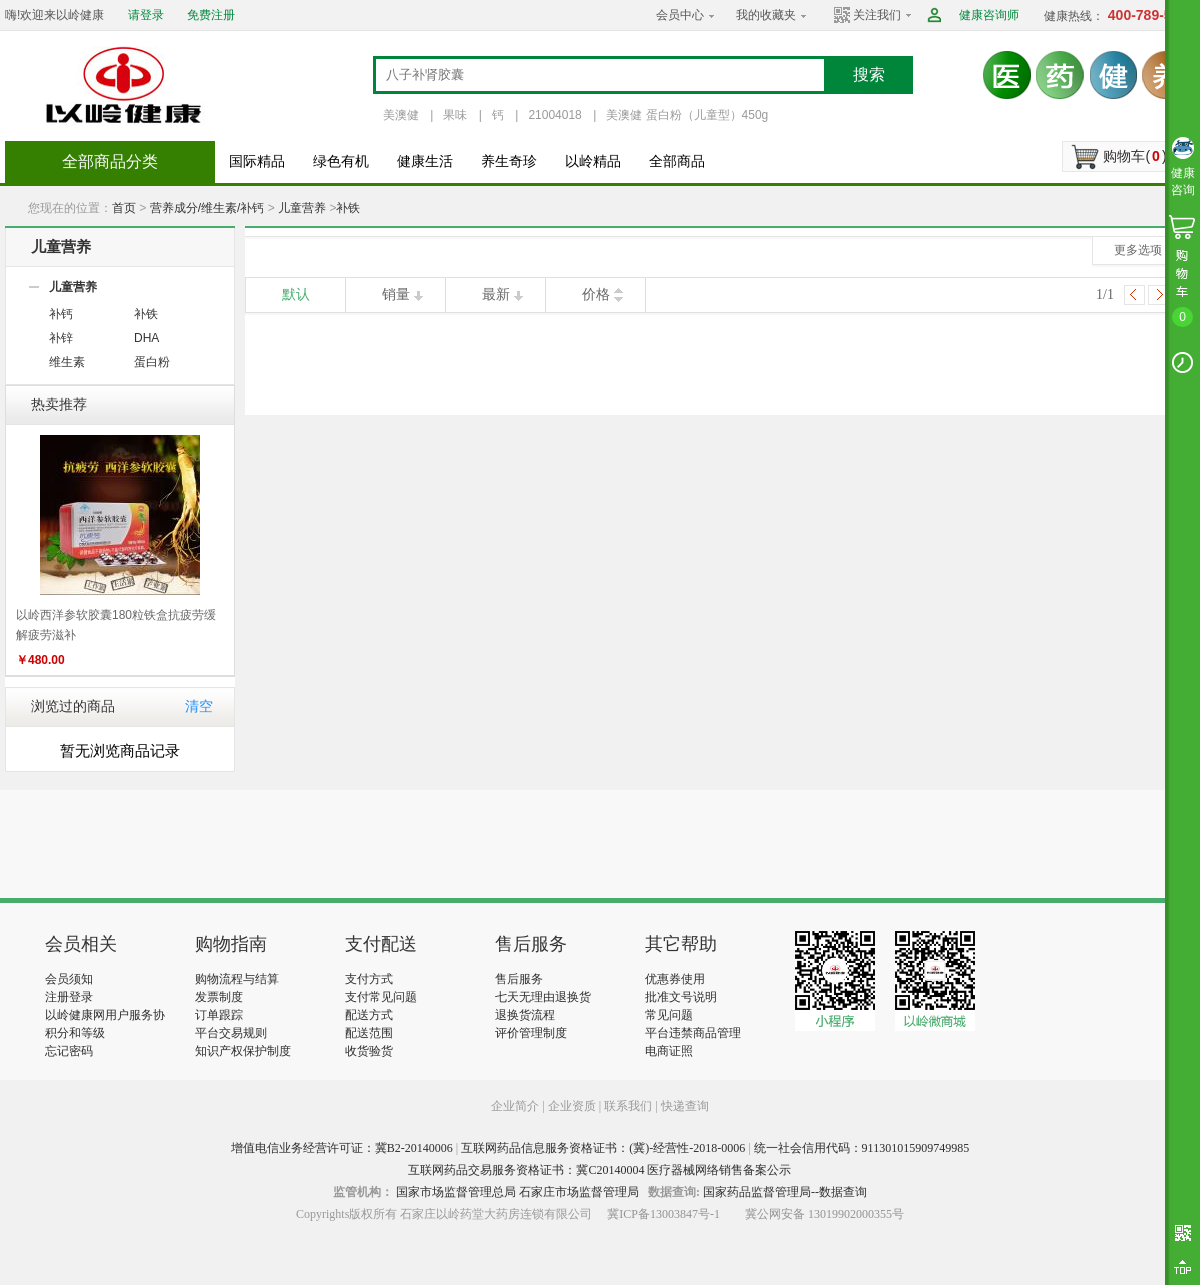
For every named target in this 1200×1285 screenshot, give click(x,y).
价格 (596, 294)
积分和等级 (75, 1033)
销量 (396, 294)
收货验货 (369, 1051)
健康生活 (425, 161)
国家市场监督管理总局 (456, 1192)
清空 (199, 706)
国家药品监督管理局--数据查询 (785, 1192)
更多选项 (1138, 250)
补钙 (61, 314)
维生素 (67, 362)
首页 (124, 208)
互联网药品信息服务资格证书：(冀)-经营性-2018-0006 (603, 1148)
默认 (296, 294)
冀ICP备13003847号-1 (663, 1214)
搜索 (869, 74)
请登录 (146, 15)
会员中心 (680, 15)
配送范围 (369, 1033)
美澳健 (401, 115)
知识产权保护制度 (243, 1051)
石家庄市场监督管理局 (579, 1192)
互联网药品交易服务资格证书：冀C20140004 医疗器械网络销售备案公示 (599, 1170)
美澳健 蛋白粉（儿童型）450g (687, 115)
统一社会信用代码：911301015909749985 (862, 1148)
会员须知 (69, 979)
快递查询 (685, 1106)
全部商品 (677, 161)
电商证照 (669, 1051)
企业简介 (516, 1106)
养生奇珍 (509, 161)
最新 (496, 294)
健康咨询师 (989, 15)
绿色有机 (341, 161)
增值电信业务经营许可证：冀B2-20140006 (342, 1148)
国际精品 (257, 161)
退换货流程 (525, 1015)
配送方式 (369, 1015)
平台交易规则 (231, 1033)
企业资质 (572, 1106)
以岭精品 (593, 161)
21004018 (554, 115)
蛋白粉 (152, 362)
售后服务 (519, 979)
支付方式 (369, 979)
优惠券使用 (675, 979)
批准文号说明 (681, 997)
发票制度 (219, 997)
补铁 (348, 208)
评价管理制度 (531, 1033)
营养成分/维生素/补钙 (207, 208)
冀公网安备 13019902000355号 (824, 1214)
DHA (146, 338)
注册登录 (69, 997)
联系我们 (628, 1106)
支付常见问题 (381, 997)
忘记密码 (69, 1051)
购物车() (1134, 156)
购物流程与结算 (237, 979)
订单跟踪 (219, 1015)
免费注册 (211, 15)
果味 (455, 115)
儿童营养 (302, 208)
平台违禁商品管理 (693, 1033)
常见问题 (669, 1015)
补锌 (61, 338)
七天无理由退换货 (543, 997)
